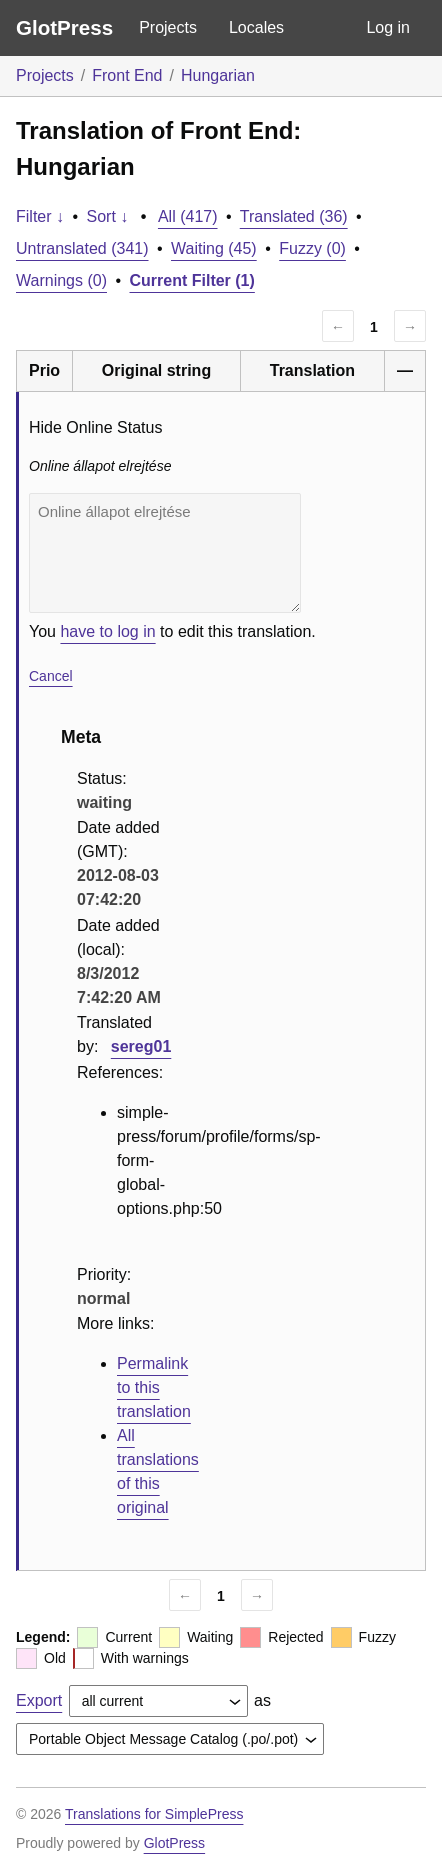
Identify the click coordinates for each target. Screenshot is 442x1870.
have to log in (107, 631)
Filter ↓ (40, 216)
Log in (388, 27)
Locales (256, 27)
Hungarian (218, 75)
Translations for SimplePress (154, 1814)
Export (39, 1700)
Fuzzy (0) (312, 248)
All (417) (188, 216)
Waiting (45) (214, 248)
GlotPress (64, 27)
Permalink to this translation (154, 1387)
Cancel (51, 676)
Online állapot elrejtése (165, 553)
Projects (168, 27)
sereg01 (141, 1046)
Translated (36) (294, 216)
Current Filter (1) (192, 280)
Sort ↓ (108, 216)
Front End (127, 75)
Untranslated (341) (82, 248)
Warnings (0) (61, 280)
